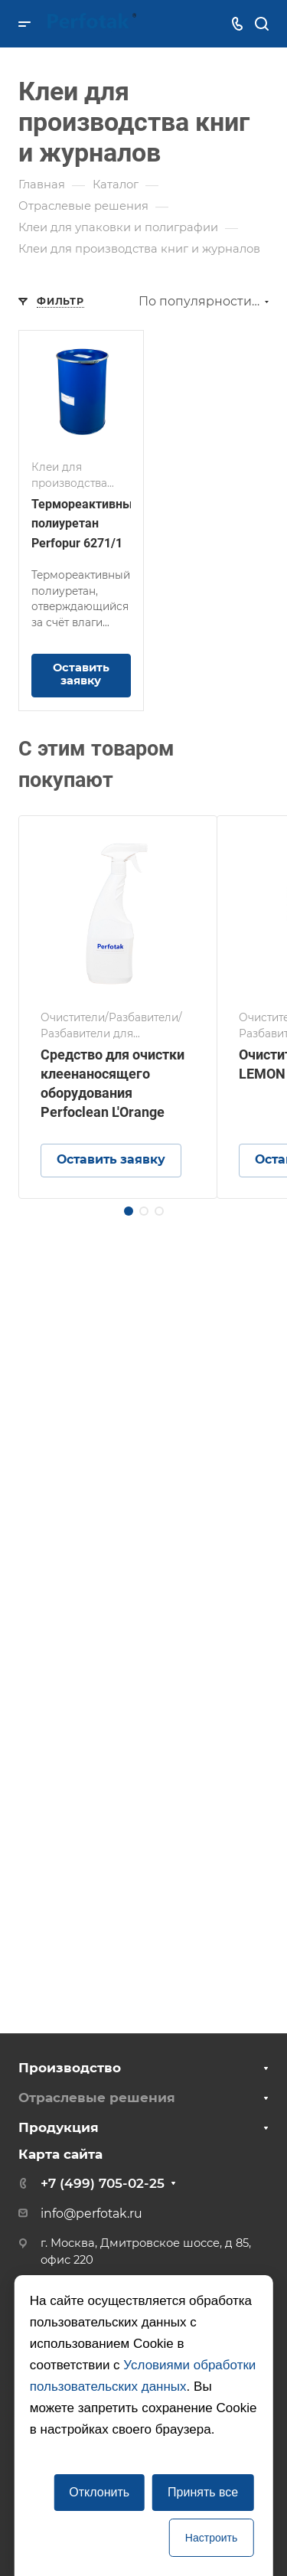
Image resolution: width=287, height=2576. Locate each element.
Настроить (211, 2538)
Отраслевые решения (96, 2097)
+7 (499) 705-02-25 (103, 2183)
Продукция (58, 2127)
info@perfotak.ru (91, 2213)
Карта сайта (60, 2154)
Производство (69, 2067)
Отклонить (99, 2492)
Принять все (203, 2492)
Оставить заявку (81, 674)
